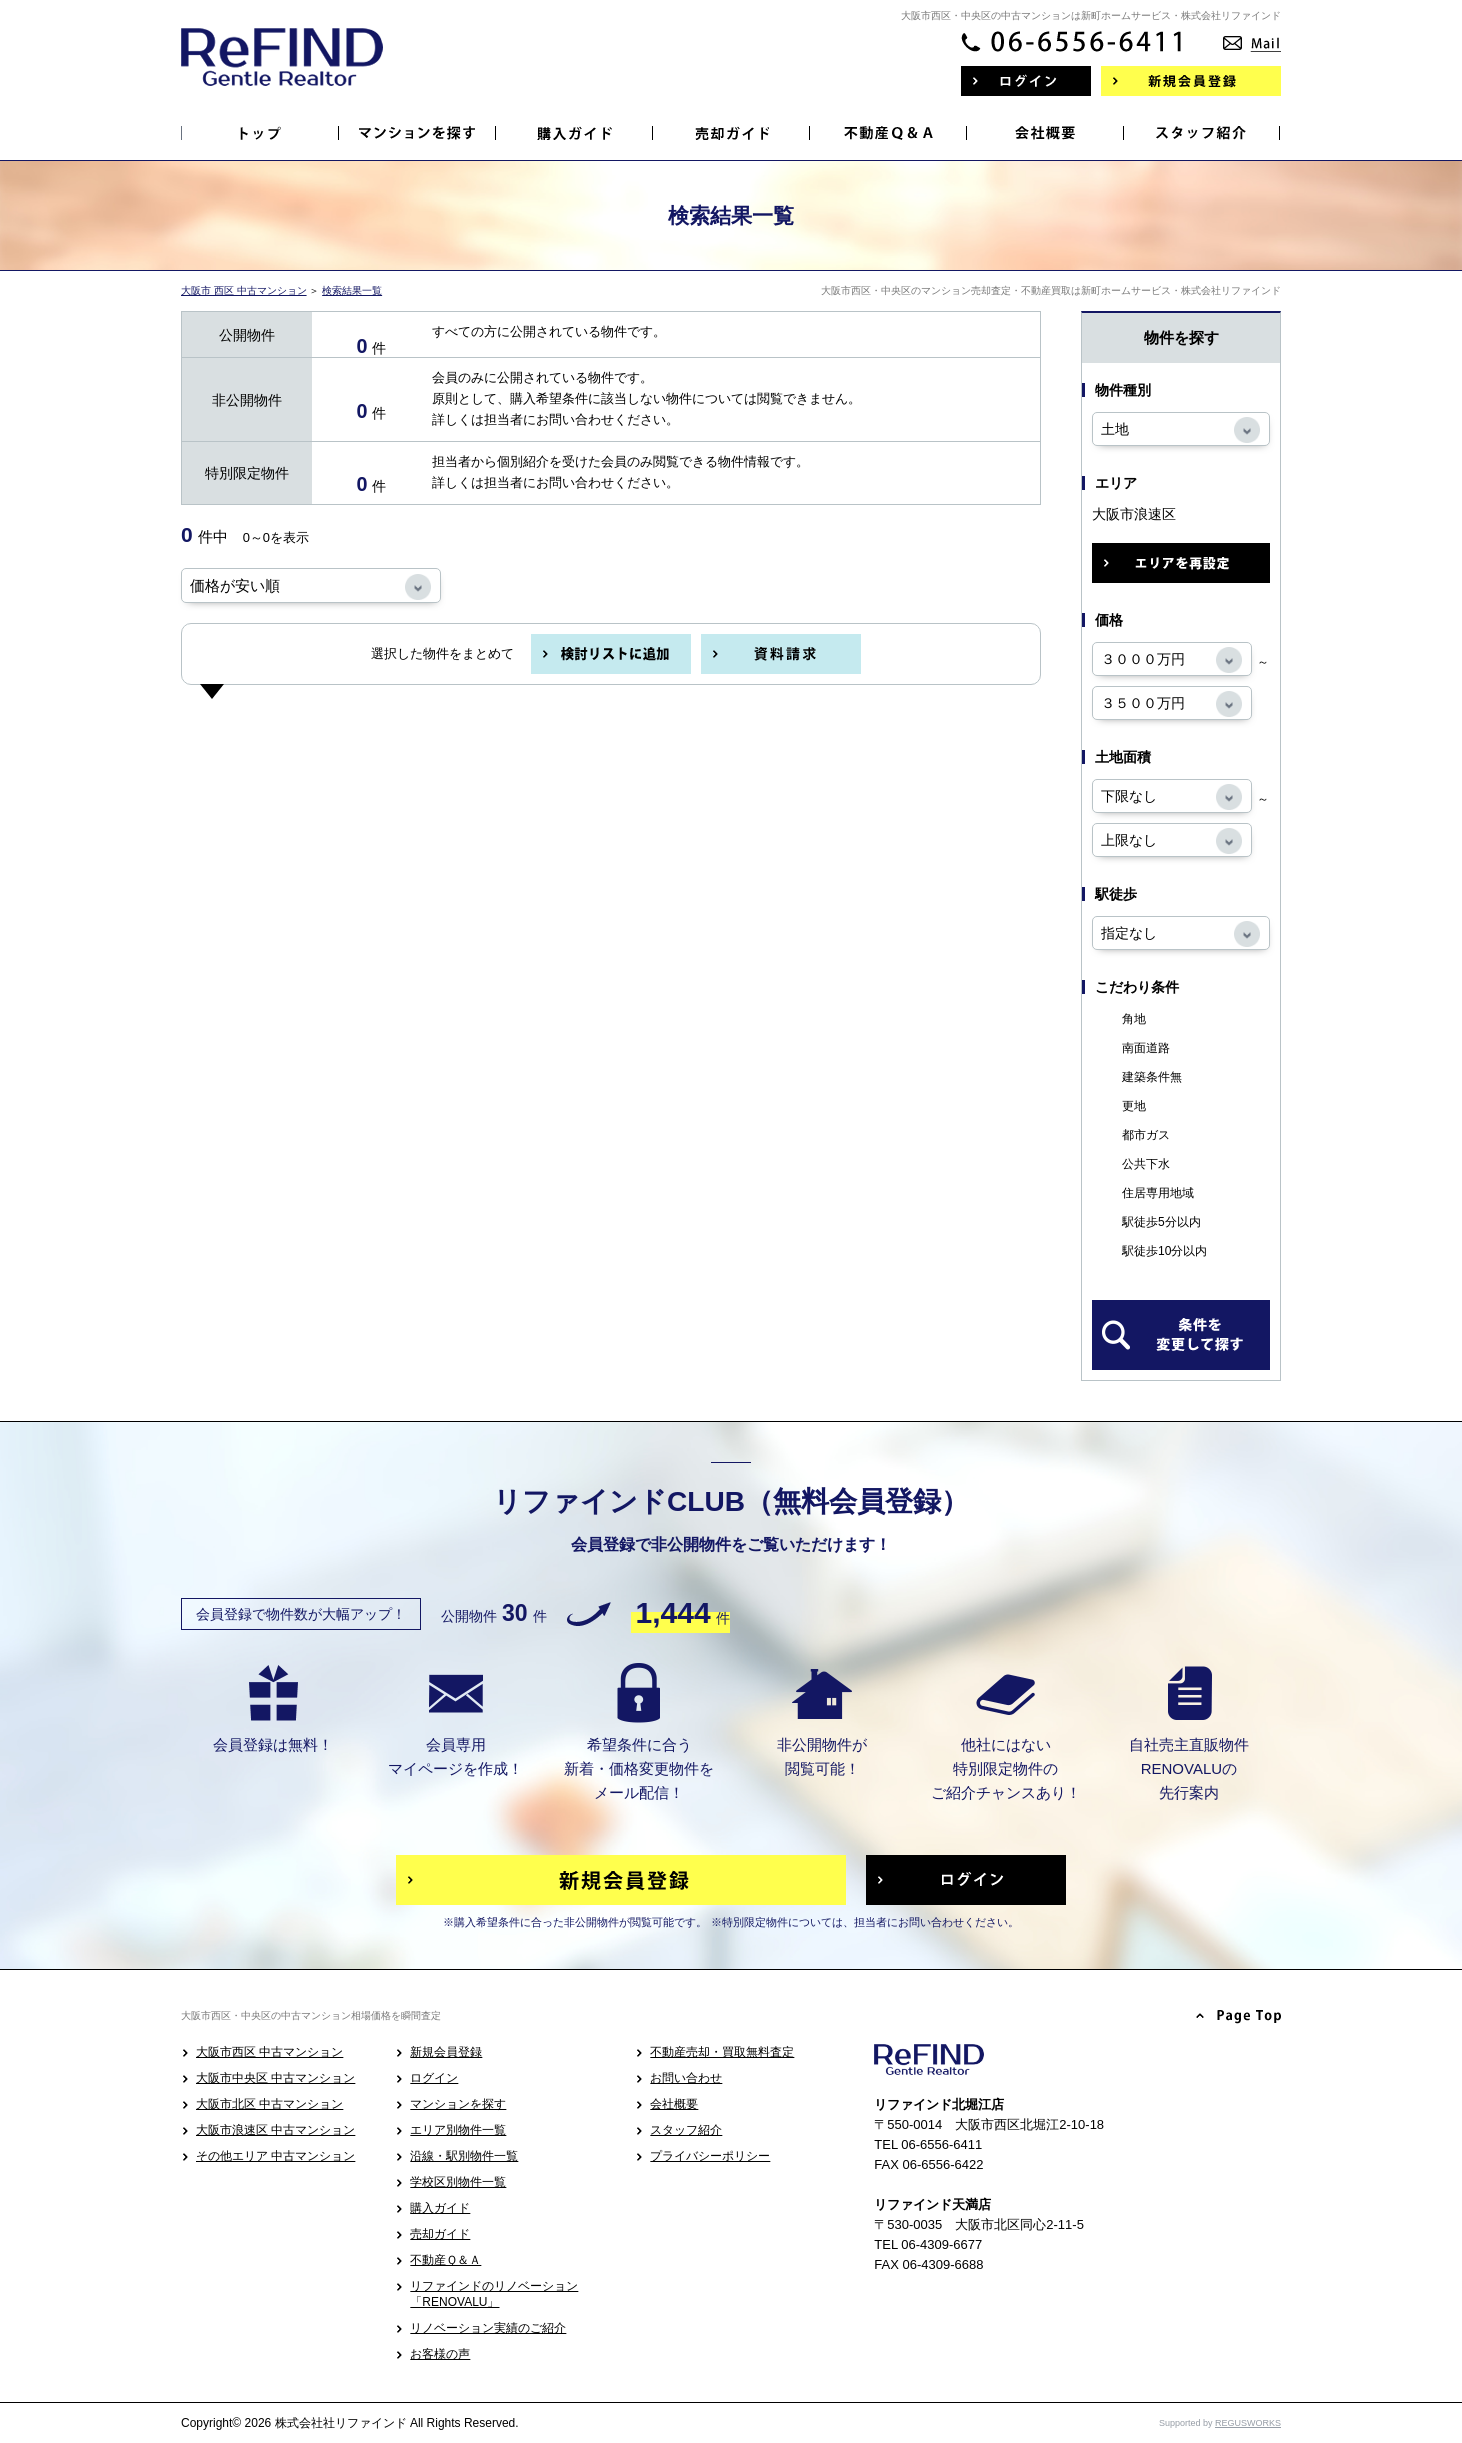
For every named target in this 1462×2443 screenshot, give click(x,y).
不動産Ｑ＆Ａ (445, 2260)
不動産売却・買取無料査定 (722, 2052)
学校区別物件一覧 (458, 2182)
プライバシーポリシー (710, 2156)
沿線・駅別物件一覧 (464, 2156)
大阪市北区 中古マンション (269, 2104)
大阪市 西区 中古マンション (244, 290)
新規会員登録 (446, 2052)
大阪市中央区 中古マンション (275, 2078)
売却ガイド (440, 2234)
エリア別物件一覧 (458, 2130)
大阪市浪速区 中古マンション (275, 2130)
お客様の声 (440, 2354)
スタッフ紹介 (686, 2130)
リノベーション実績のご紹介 (488, 2328)
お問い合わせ (686, 2078)
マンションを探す (458, 2104)
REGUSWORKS (1248, 2423)
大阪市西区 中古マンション (269, 2052)
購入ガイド (440, 2208)
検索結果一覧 (352, 290)
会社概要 (674, 2104)
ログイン (434, 2078)
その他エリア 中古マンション (275, 2156)
